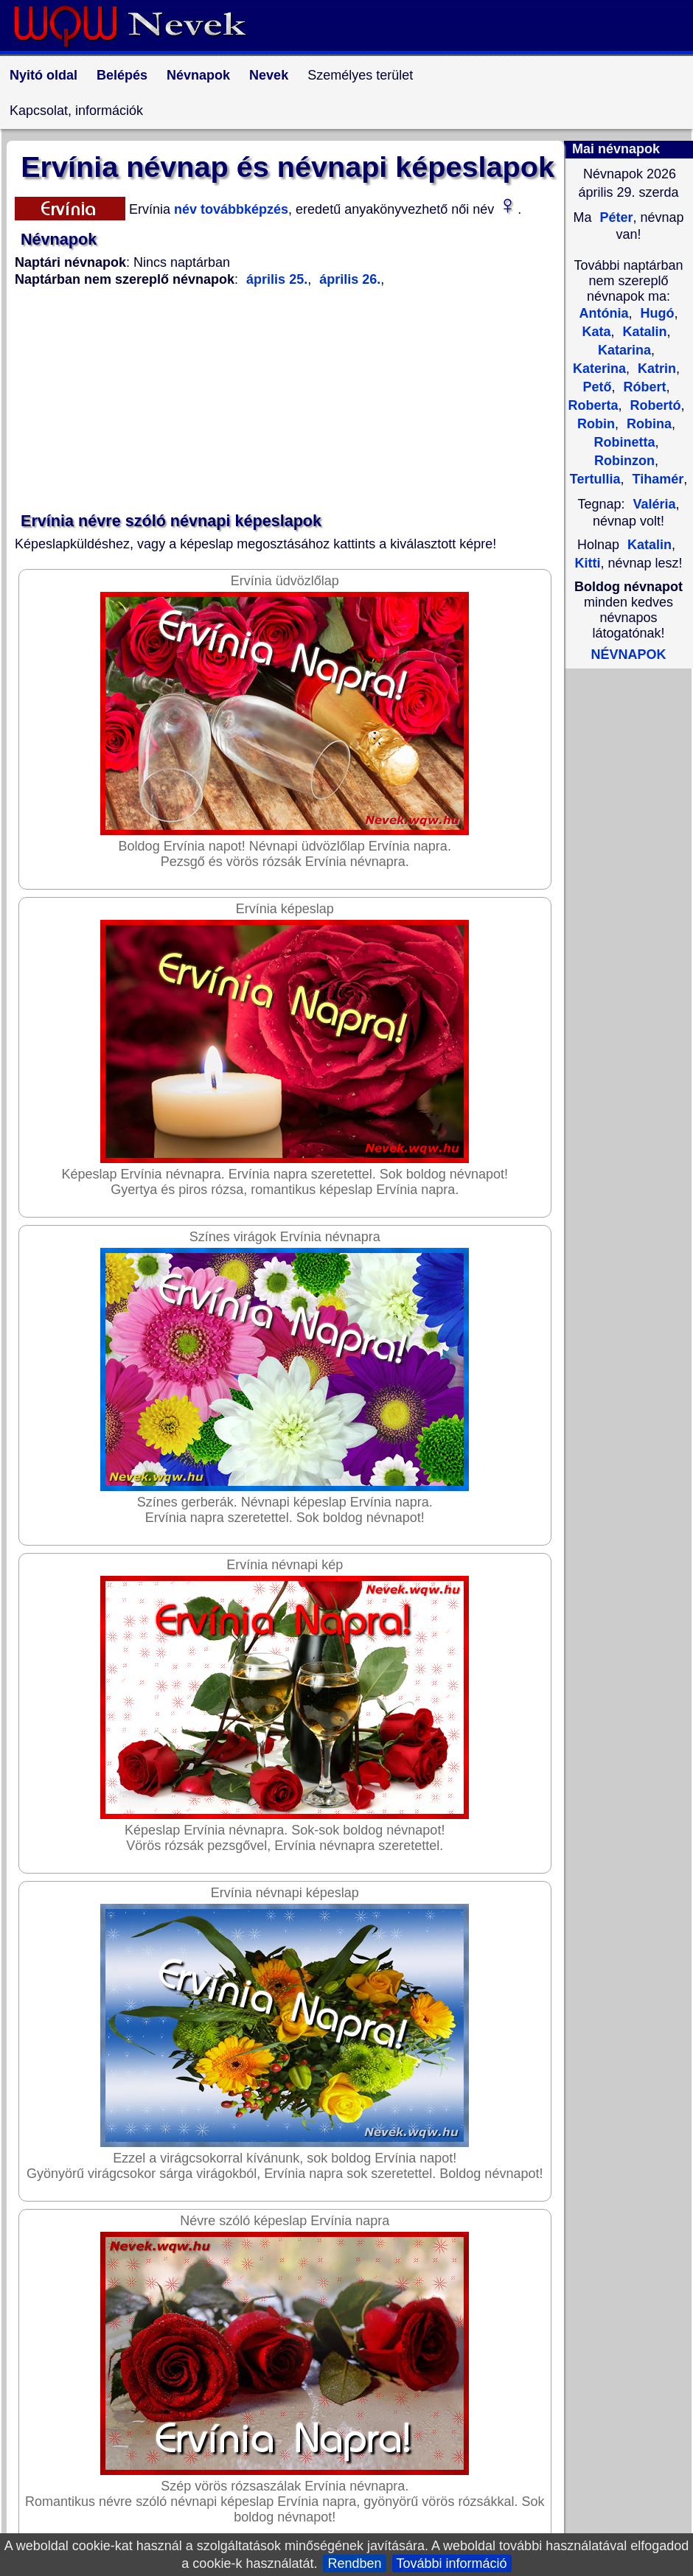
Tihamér (655, 479)
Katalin (643, 331)
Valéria (654, 504)
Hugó (656, 313)
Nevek (268, 75)
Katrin (655, 368)
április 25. (276, 279)
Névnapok (198, 75)
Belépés (122, 75)
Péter (614, 217)
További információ (452, 2563)
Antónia (603, 313)
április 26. (348, 279)
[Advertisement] (287, 400)
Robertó (654, 405)
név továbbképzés (229, 209)
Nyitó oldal (43, 75)
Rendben (354, 2563)
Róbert (643, 387)
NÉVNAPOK (628, 654)
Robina (647, 423)
